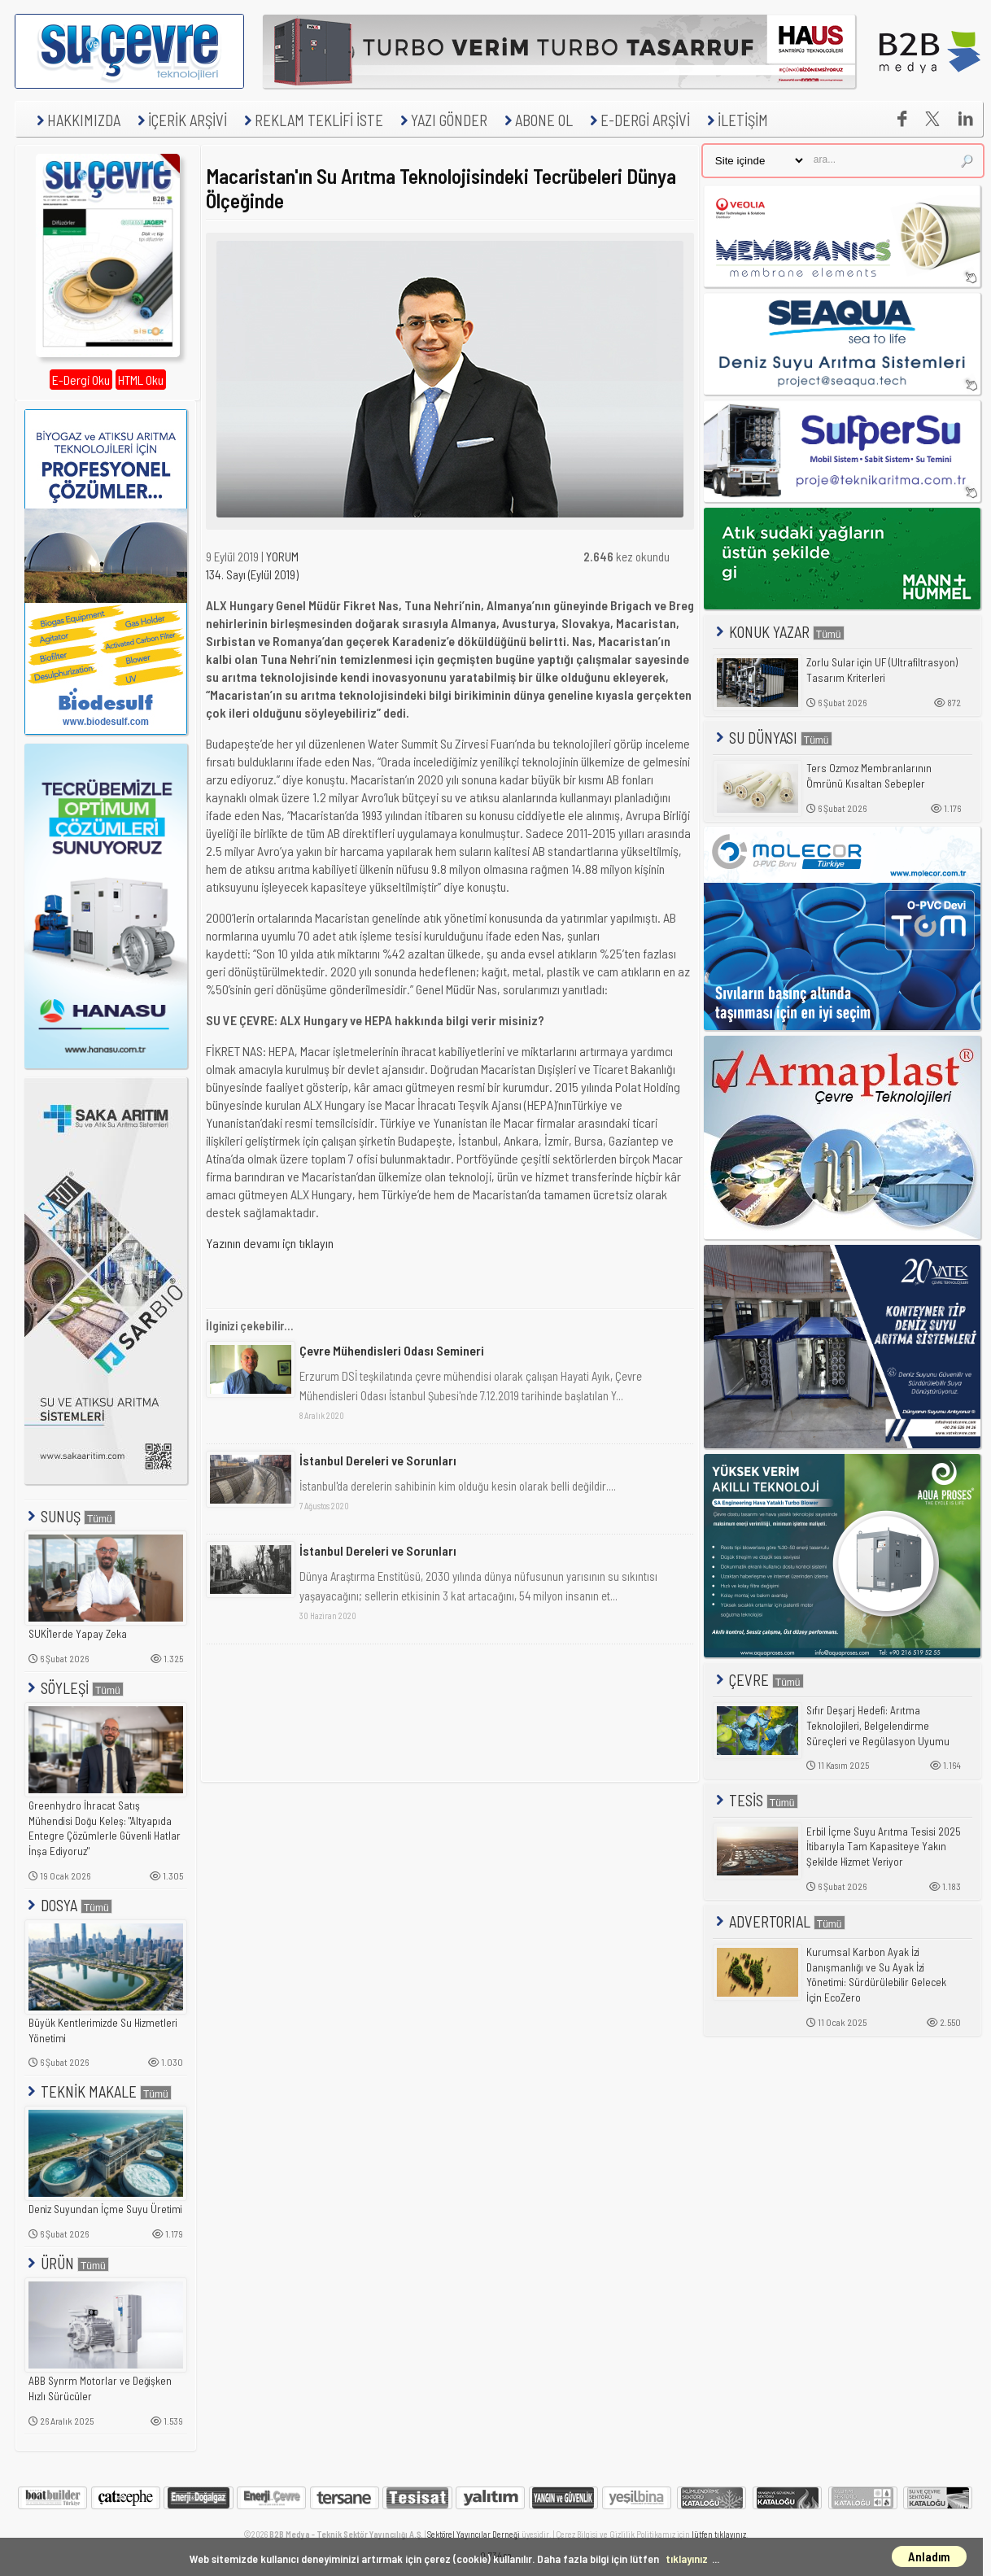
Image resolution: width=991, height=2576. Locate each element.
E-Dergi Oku (81, 379)
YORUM (282, 556)
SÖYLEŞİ (74, 1688)
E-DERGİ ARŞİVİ (638, 120)
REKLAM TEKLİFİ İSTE (311, 120)
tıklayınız (687, 2558)
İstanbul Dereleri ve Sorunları (377, 1460)
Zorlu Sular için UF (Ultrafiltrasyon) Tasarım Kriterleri (882, 670)
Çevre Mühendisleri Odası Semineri (391, 1350)
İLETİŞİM (735, 120)
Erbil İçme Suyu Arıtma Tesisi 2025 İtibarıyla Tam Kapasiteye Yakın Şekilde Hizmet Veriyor (883, 1846)
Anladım (929, 2556)
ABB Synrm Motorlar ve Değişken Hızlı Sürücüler (100, 2388)
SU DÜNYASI (772, 737)
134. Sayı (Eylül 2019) (252, 574)
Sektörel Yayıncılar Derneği (473, 2534)
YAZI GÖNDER (441, 120)
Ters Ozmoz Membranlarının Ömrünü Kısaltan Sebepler (869, 776)
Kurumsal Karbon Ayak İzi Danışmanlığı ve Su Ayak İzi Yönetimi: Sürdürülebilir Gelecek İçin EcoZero (876, 1974)
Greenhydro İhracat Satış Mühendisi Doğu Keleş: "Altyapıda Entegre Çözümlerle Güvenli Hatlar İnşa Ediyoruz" (104, 1828)
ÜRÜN (66, 2263)
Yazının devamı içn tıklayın (270, 1243)
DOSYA (68, 1905)
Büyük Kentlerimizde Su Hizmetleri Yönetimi (102, 2030)
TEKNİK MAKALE (98, 2091)
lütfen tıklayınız (719, 2534)
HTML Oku (141, 379)
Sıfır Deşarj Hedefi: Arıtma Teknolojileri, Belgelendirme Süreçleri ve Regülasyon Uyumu (878, 1725)
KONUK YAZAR (779, 631)
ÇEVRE (758, 1679)
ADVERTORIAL (779, 1921)
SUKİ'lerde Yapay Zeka (77, 1633)
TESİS (755, 1800)
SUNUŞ (70, 1516)
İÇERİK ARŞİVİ (180, 120)
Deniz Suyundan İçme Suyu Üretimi (105, 2209)
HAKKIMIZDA (76, 120)
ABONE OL (536, 120)
